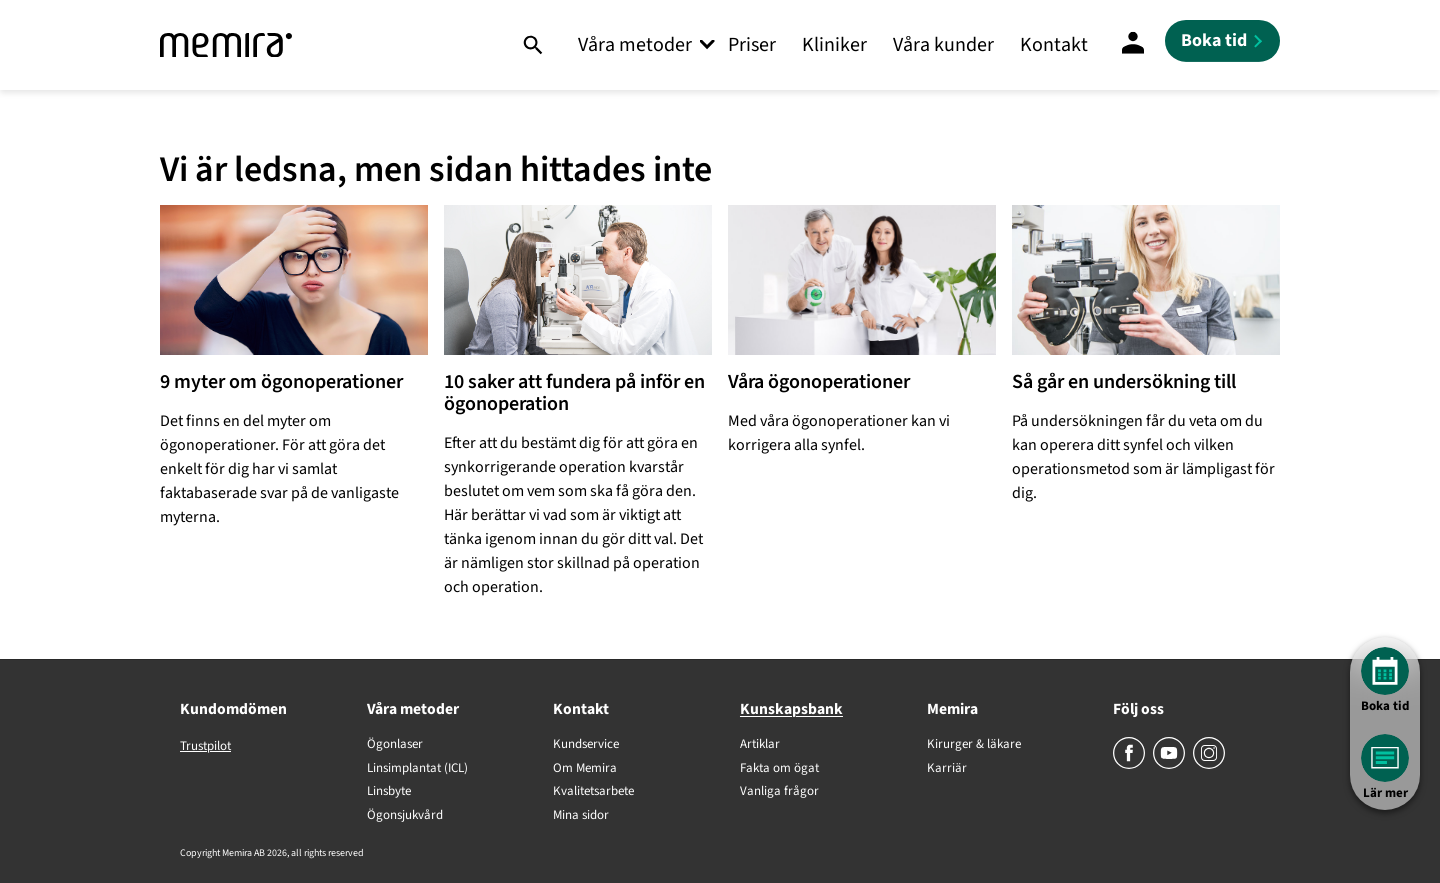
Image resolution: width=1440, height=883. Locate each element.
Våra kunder (943, 45)
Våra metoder (635, 45)
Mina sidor (581, 816)
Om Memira (585, 769)
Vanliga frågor (779, 792)
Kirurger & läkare (974, 745)
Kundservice (586, 745)
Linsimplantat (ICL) (417, 769)
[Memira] (226, 45)
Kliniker (834, 45)
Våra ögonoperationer (819, 382)
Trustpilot (205, 746)
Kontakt (1054, 45)
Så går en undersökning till (1124, 382)
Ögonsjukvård (405, 816)
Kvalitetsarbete (593, 792)
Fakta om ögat (779, 769)
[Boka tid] (1222, 41)
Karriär (947, 769)
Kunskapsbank (791, 709)
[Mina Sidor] (1133, 45)
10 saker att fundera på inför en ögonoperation (574, 393)
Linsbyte (389, 792)
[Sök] (532, 45)
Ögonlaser (395, 745)
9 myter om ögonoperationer (281, 382)
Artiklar (760, 745)
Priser (752, 45)
